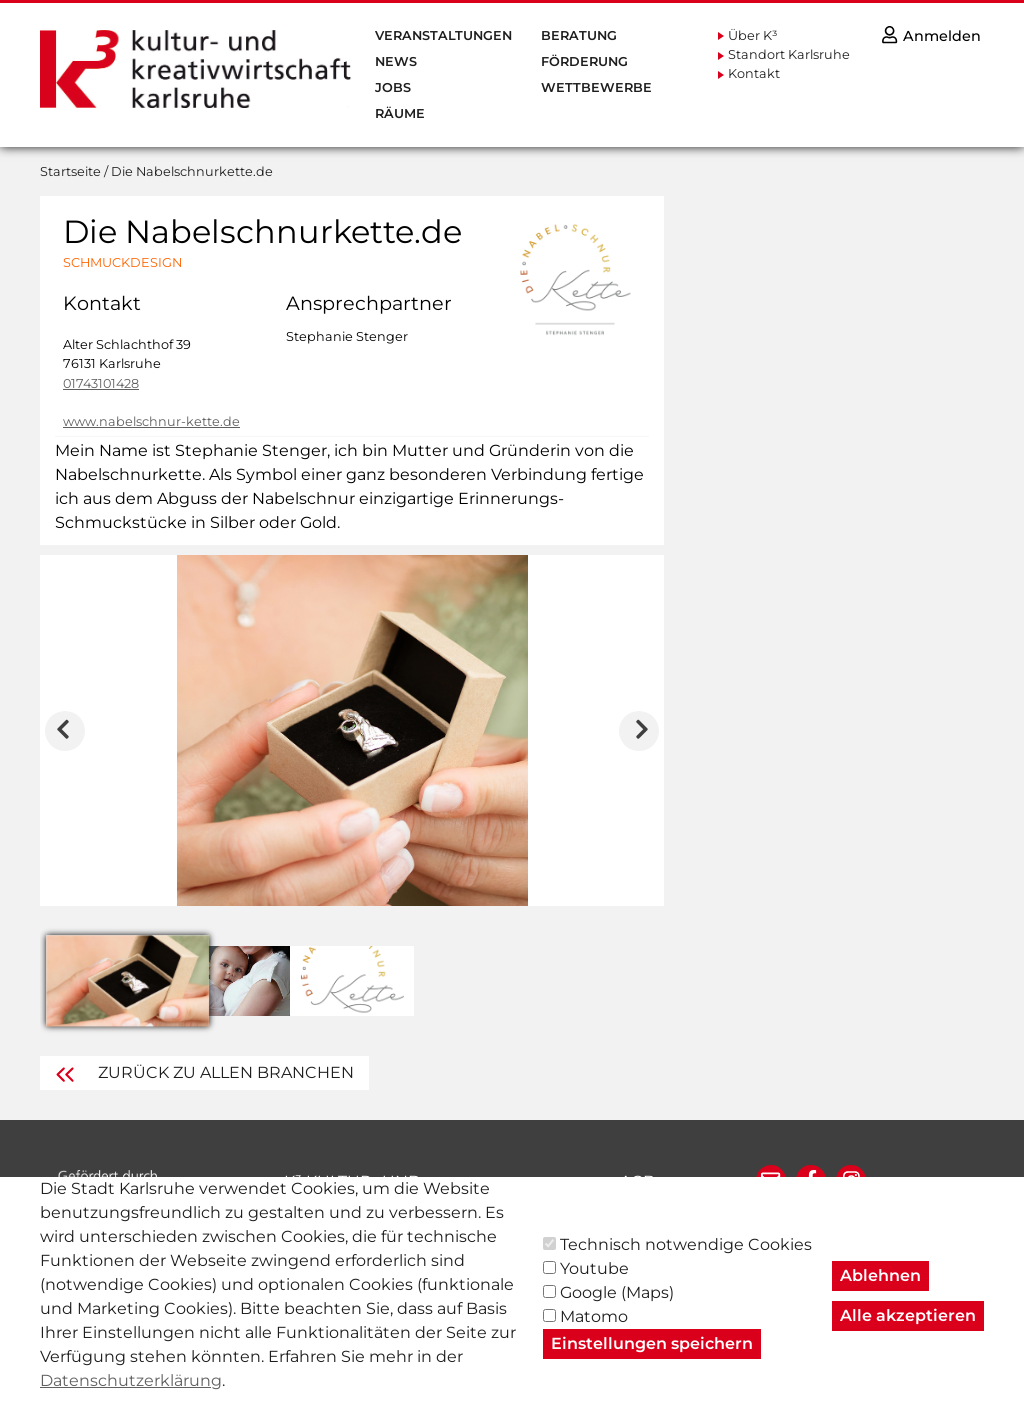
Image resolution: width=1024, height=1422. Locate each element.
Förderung (584, 61)
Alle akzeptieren (908, 1333)
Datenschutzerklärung (131, 1398)
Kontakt (754, 73)
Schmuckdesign (122, 262)
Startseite (70, 171)
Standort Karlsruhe (789, 54)
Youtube (594, 1286)
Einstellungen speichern (652, 1361)
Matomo (594, 1334)
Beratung (579, 35)
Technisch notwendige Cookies (686, 1262)
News (396, 61)
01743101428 (101, 383)
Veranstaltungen (443, 35)
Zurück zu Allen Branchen (204, 1072)
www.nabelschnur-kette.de (151, 421)
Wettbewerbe (596, 87)
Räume (400, 113)
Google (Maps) (617, 1310)
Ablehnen (880, 1293)
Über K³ (753, 35)
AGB (637, 1181)
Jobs (393, 87)
